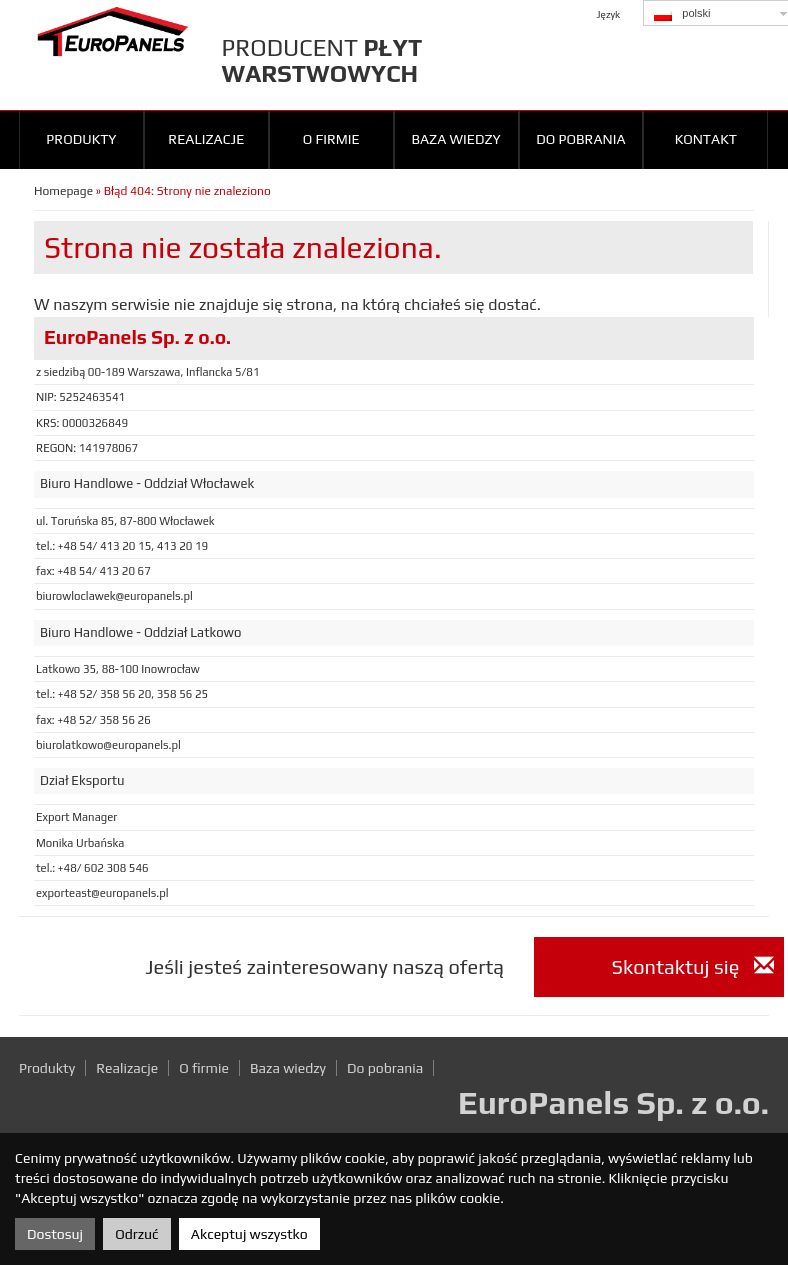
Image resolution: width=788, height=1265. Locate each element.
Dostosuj (55, 1234)
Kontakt (706, 139)
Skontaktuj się (693, 966)
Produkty (81, 139)
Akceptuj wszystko (249, 1234)
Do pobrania (580, 139)
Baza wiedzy (455, 139)
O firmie (331, 139)
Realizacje (206, 139)
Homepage (63, 191)
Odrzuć (136, 1234)
